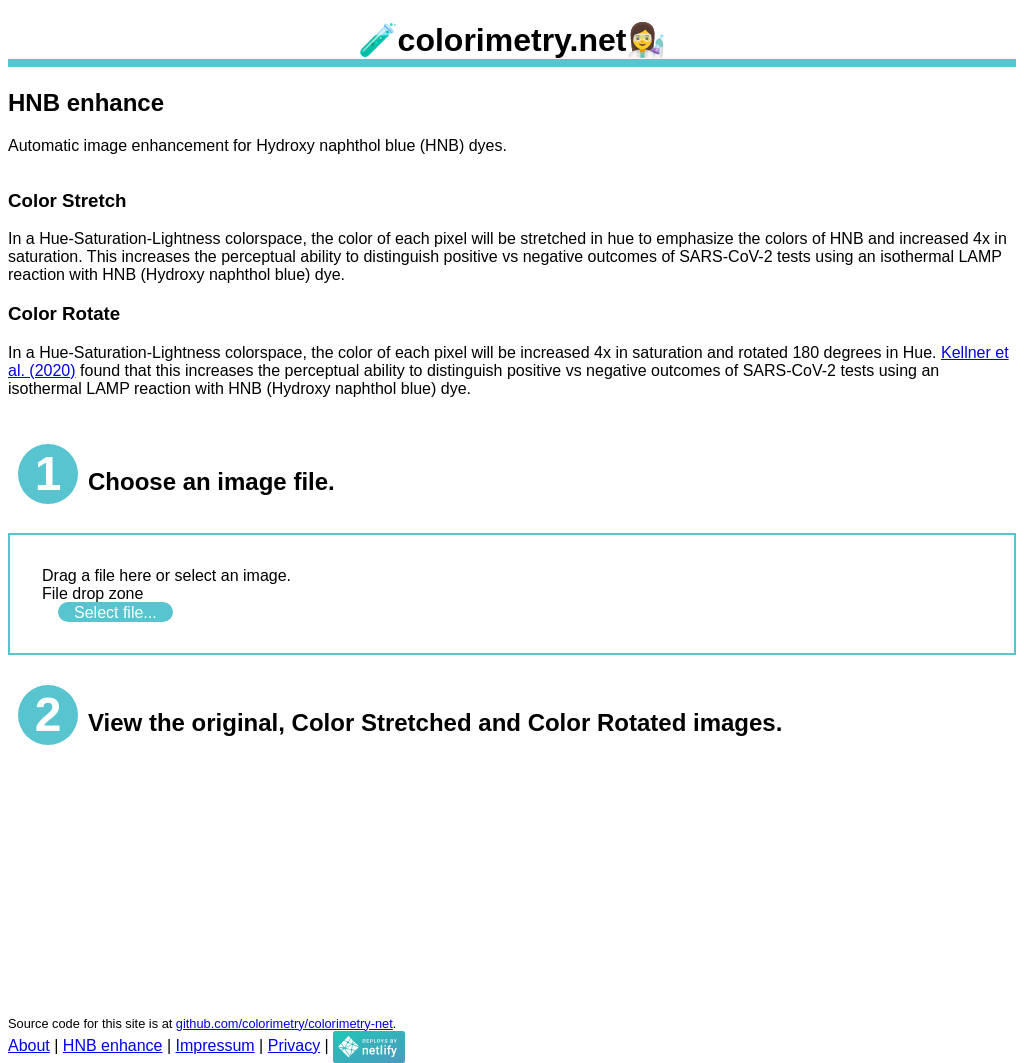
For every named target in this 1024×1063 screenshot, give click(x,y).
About (29, 1045)
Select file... (115, 611)
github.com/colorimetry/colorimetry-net (284, 1023)
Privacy (294, 1045)
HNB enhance (113, 1045)
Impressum (215, 1045)
